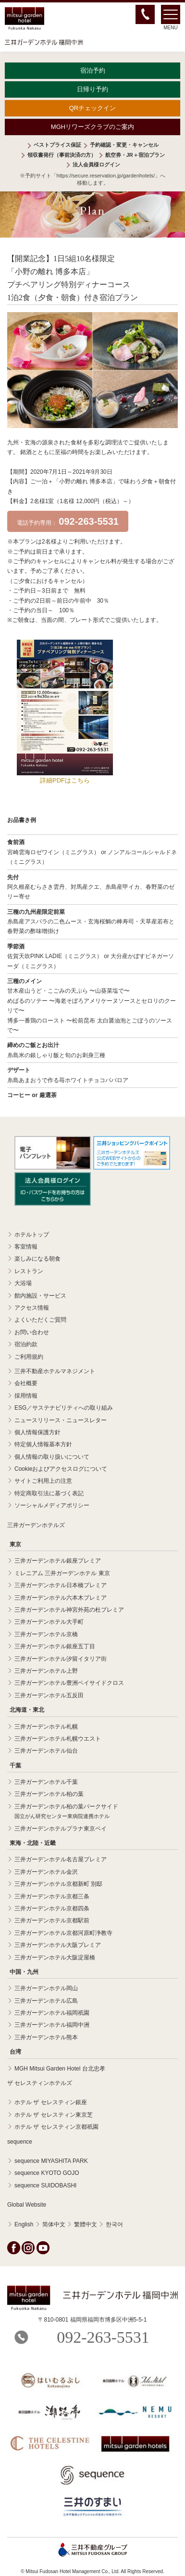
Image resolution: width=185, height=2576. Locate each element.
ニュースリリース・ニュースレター (60, 1420)
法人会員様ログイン (96, 164)
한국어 (114, 2224)
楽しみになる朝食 (37, 1258)
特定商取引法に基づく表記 (49, 1493)
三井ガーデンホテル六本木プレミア (60, 1597)
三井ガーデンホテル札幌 (46, 1726)
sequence (19, 2141)
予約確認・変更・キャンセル (124, 145)
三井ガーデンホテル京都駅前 (51, 1920)
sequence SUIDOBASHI (45, 2185)
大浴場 (23, 1283)
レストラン (28, 1271)
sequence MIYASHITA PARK (51, 2161)
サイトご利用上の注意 (43, 1480)
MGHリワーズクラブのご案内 (92, 126)
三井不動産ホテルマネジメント (54, 1371)
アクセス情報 (31, 1307)
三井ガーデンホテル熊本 (46, 2037)
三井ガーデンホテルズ (36, 1525)
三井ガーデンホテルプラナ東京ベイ (60, 1828)
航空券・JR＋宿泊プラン (135, 155)
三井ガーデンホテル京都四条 (51, 1908)
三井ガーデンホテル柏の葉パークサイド (66, 1811)
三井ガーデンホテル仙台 (46, 1750)
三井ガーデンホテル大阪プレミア (57, 1945)
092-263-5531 (103, 2337)
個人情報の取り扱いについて (51, 1456)
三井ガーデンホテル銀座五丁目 (54, 1646)
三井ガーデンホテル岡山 (46, 1988)
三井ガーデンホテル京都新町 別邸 (58, 1884)
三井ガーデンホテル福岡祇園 (51, 2012)
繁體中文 (85, 2224)
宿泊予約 (92, 70)
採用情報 (25, 1395)
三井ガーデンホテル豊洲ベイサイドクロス (69, 1682)
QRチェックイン (92, 108)
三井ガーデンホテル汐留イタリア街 (60, 1658)
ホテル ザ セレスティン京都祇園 (56, 2126)
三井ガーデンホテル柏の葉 (49, 1794)
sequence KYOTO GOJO (46, 2173)
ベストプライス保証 (57, 145)
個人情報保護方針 (37, 1432)
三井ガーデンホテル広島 (46, 2000)
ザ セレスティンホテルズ (39, 2083)
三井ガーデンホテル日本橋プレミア (60, 1585)
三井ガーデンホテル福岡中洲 (51, 2024)
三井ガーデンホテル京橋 (46, 1634)
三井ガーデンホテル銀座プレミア (57, 1560)
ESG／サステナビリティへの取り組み (63, 1407)
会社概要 (25, 1383)
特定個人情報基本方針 (43, 1444)
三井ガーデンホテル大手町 (49, 1621)
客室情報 (25, 1246)
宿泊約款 (25, 1344)
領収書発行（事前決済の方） (61, 155)
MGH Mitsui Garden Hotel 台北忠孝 (59, 2068)
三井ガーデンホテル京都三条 (51, 1896)
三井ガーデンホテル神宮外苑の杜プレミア (69, 1609)
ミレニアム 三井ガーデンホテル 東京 (62, 1573)
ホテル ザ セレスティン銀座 (50, 2102)
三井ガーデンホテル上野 (46, 1670)
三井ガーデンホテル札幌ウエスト (57, 1738)
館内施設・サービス (40, 1295)
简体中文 (53, 2224)
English (23, 2224)
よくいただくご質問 (40, 1319)
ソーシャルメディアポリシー (51, 1505)
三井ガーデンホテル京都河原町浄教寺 (63, 1933)
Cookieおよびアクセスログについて (60, 1468)
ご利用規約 (28, 1356)
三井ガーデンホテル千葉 (46, 1782)
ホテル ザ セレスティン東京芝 (53, 2114)
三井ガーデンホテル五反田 (49, 1695)
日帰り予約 (92, 89)
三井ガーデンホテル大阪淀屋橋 (54, 1957)
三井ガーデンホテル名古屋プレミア (60, 1859)
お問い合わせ (31, 1332)
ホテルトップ (31, 1234)
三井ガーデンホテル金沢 (46, 1872)
